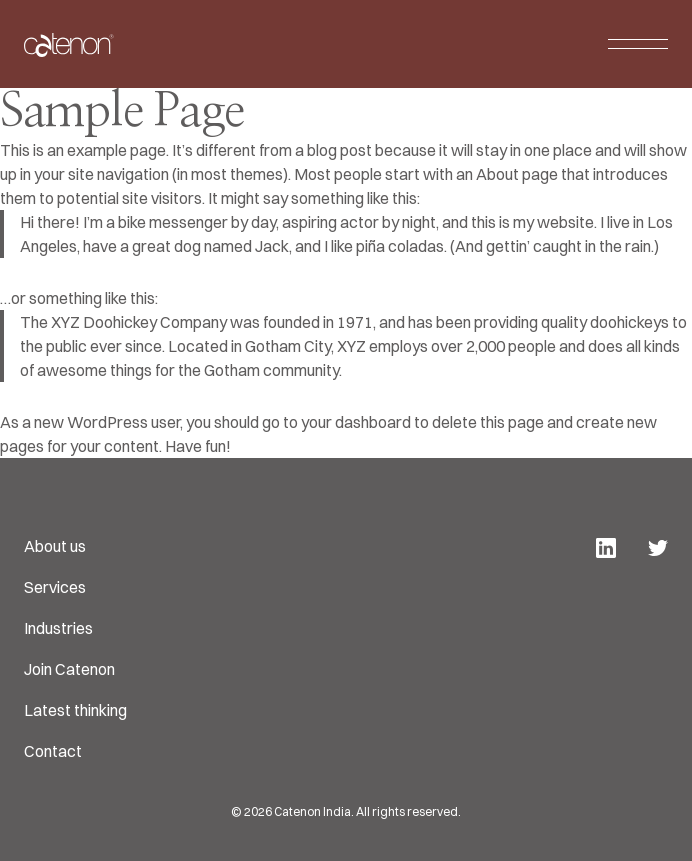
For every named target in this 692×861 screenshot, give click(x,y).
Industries (58, 628)
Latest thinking (75, 710)
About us (55, 546)
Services (55, 587)
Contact (53, 751)
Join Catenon (69, 669)
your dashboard (356, 422)
